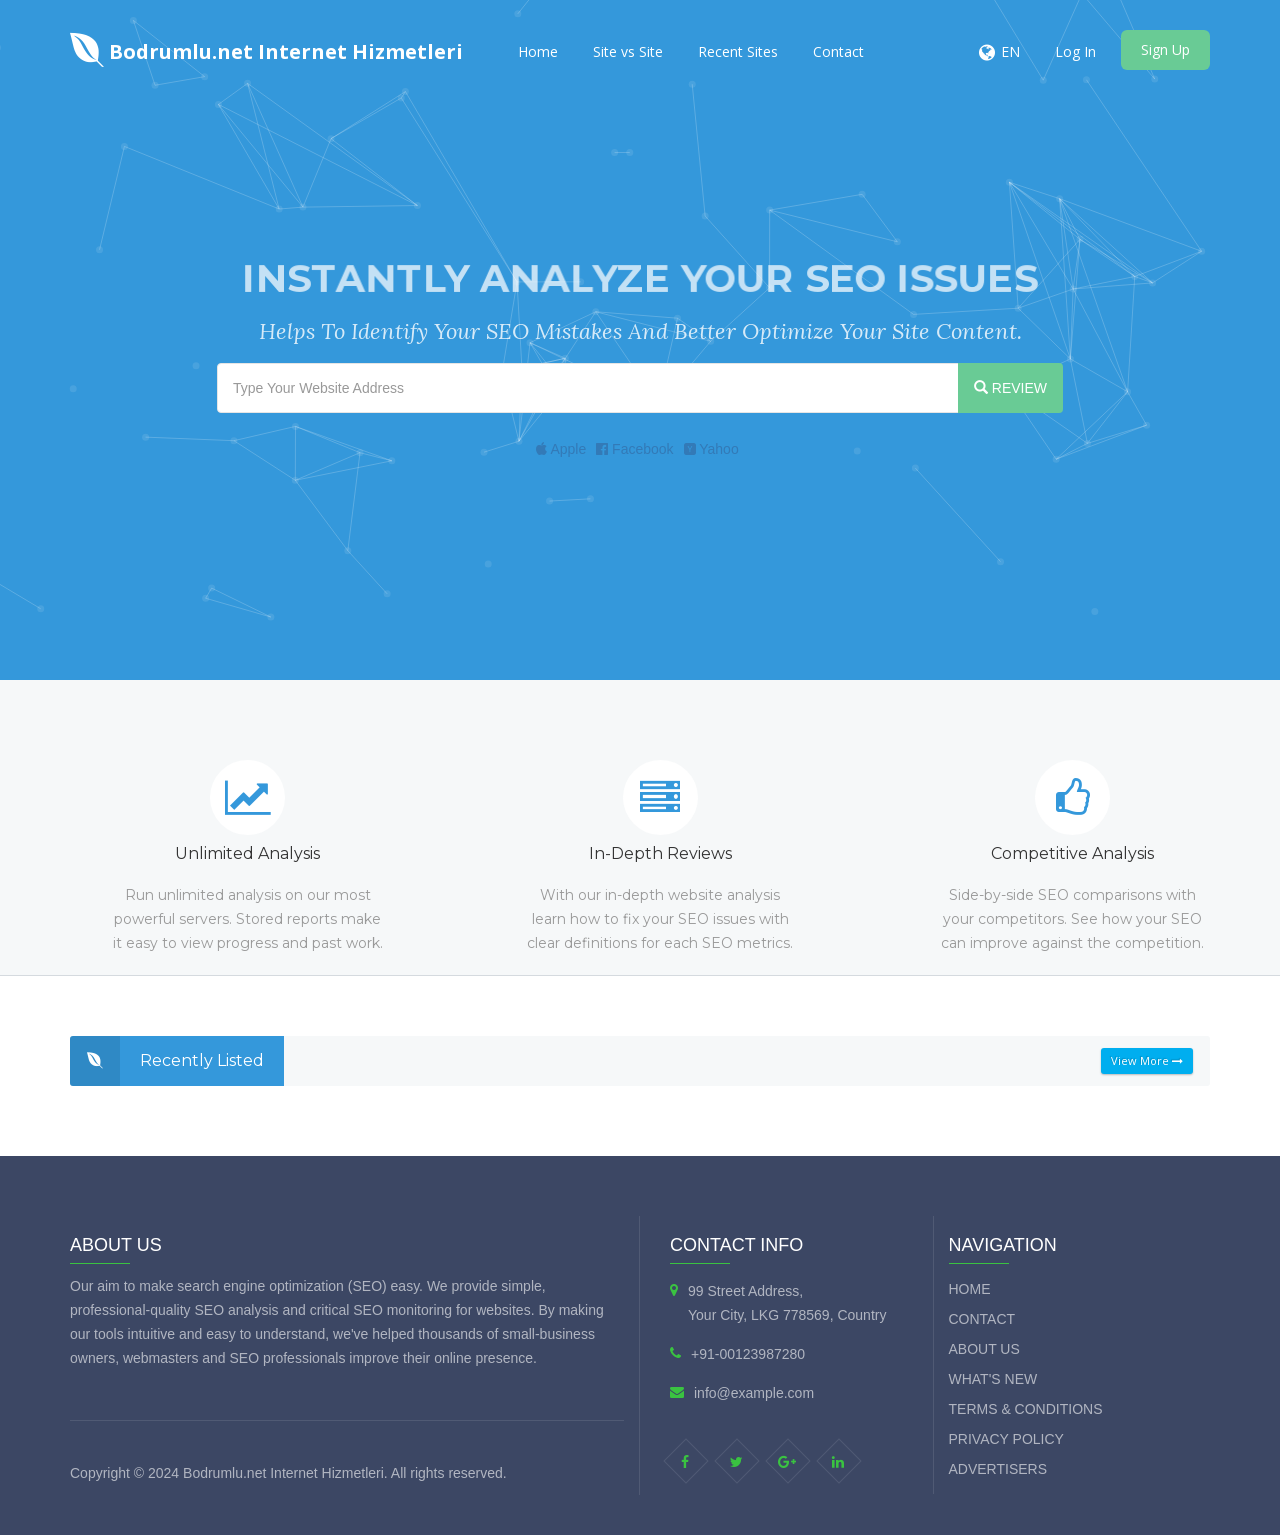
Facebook (634, 449)
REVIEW (1010, 388)
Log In (1075, 51)
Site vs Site (628, 51)
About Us (984, 1349)
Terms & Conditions (1026, 1409)
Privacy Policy (1006, 1439)
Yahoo (711, 449)
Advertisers (998, 1469)
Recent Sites (738, 51)
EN (1010, 51)
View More (1147, 1060)
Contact (838, 51)
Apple (561, 449)
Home (538, 51)
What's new (993, 1379)
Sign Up (1165, 49)
